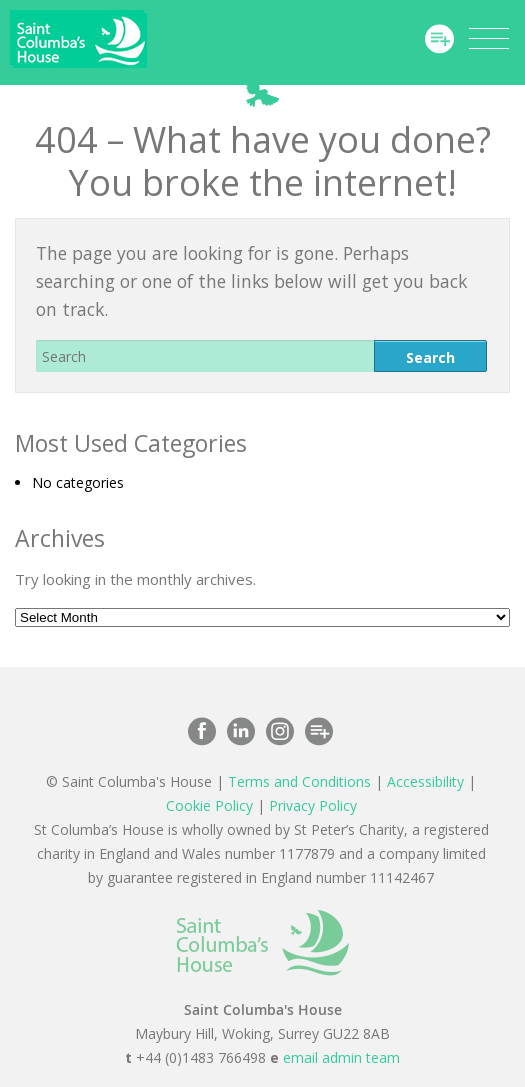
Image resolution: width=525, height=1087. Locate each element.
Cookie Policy (209, 805)
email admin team (341, 1057)
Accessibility (425, 781)
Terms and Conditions (299, 781)
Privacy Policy (313, 805)
